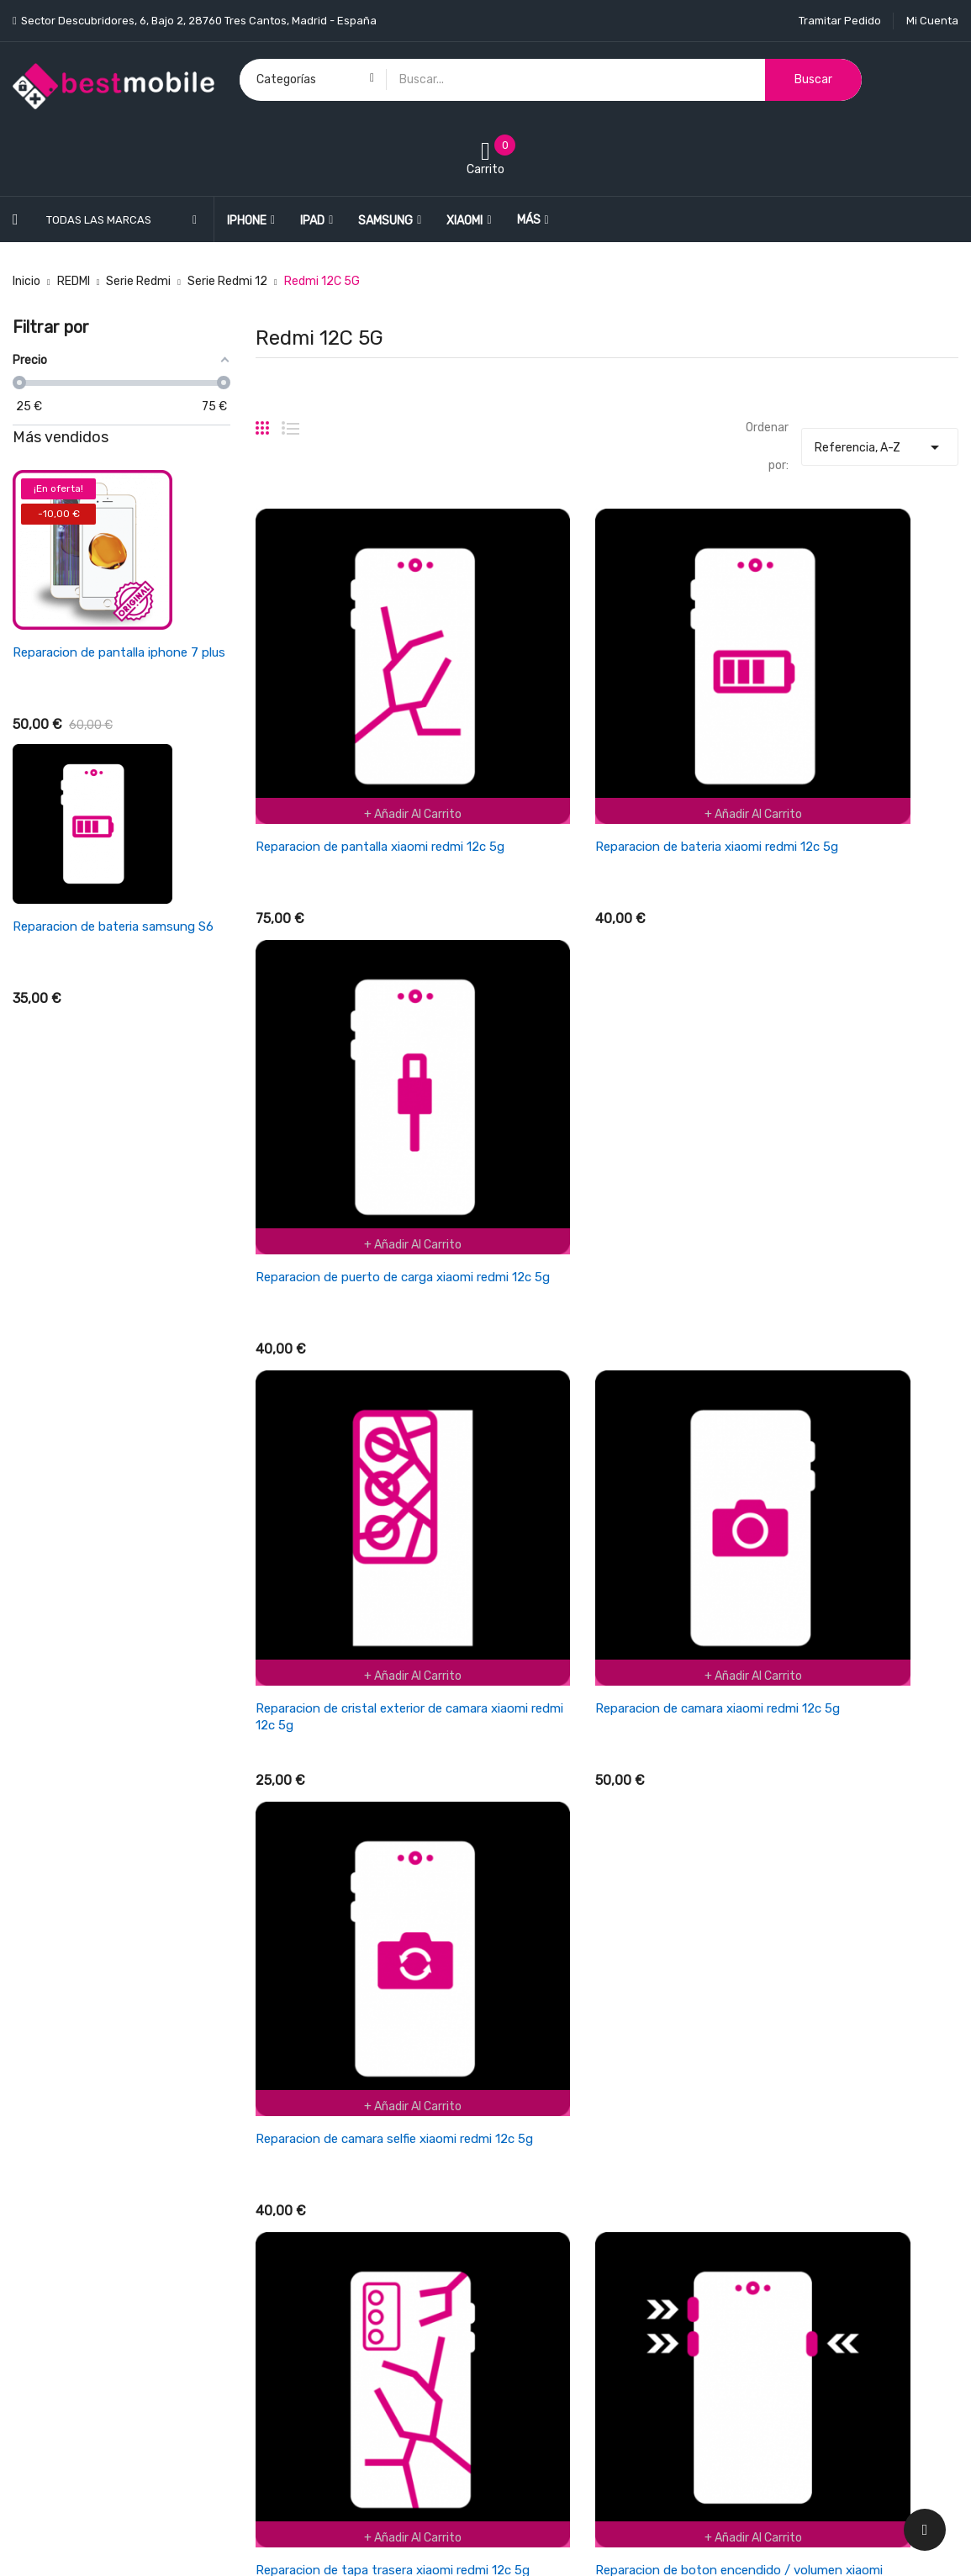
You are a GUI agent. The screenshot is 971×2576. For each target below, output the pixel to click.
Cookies (520, 2315)
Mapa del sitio (535, 2344)
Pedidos (762, 2109)
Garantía (522, 2197)
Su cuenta (771, 2046)
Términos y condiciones (562, 2138)
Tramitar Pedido (840, 20)
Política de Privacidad (557, 2256)
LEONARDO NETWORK (313, 2545)
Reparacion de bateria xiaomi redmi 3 (119, 926)
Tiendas (520, 2374)
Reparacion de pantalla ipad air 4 (106, 652)
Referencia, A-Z (880, 443)
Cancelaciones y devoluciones (580, 2109)
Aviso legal (527, 2227)
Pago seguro (532, 2285)
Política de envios (546, 2079)
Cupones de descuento (803, 2197)
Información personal (798, 2079)
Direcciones (772, 2168)
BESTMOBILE (148, 2545)
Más (529, 220)
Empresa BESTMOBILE (558, 2168)
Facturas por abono (794, 2138)
